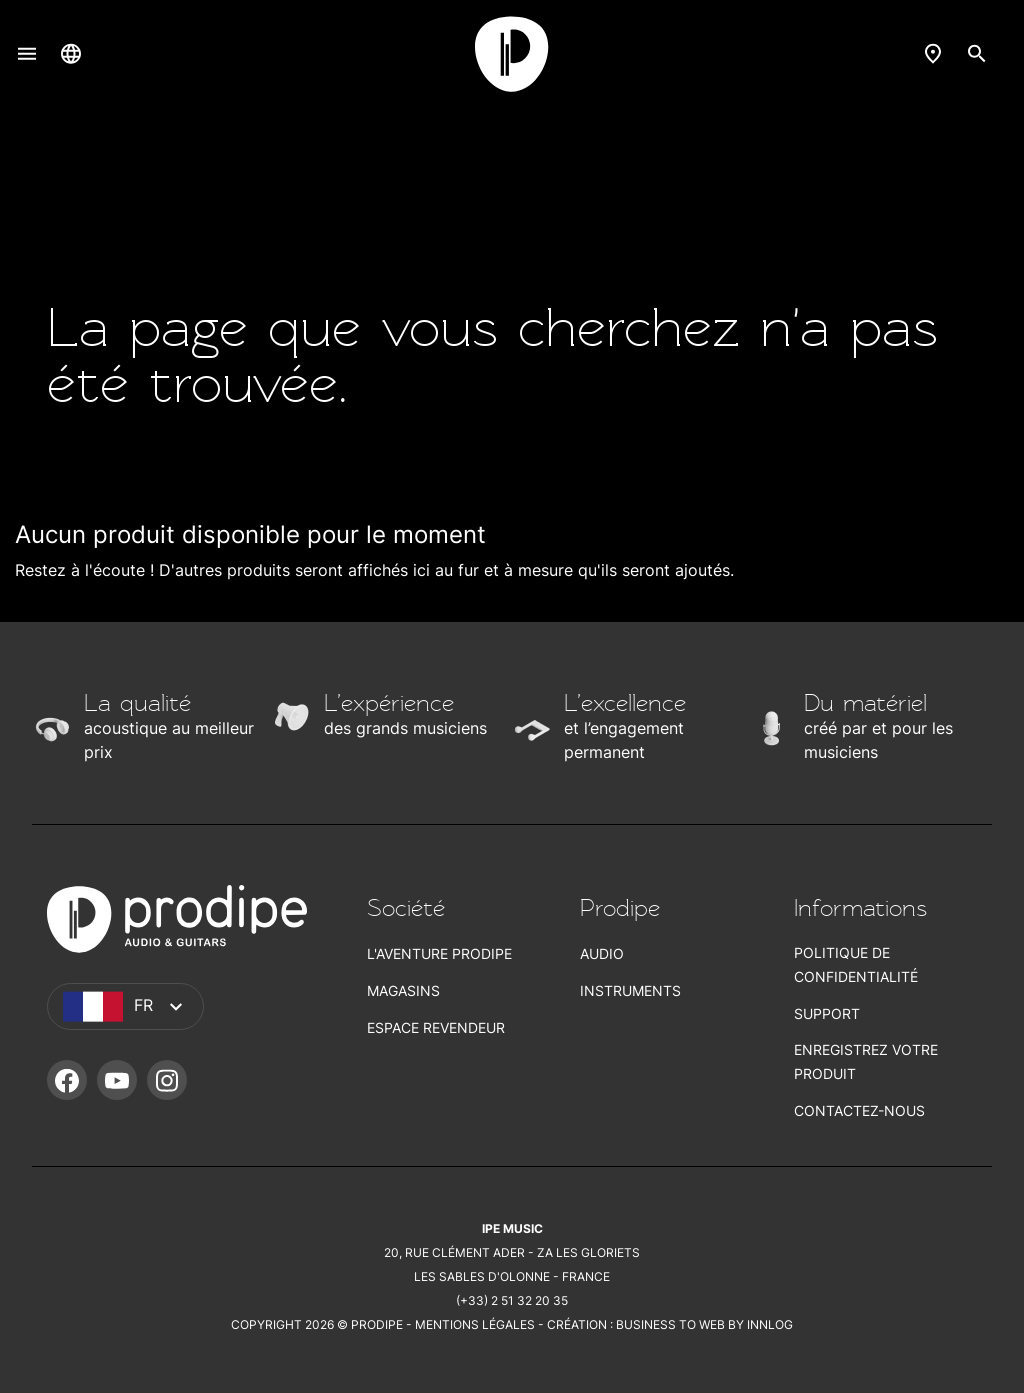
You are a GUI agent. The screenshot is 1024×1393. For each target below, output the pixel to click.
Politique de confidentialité (856, 964)
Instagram (167, 1080)
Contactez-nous (859, 1110)
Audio (602, 953)
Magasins (403, 990)
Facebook (67, 1080)
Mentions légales (475, 1324)
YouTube (117, 1080)
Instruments (630, 990)
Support (827, 1013)
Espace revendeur (436, 1027)
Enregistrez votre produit (866, 1061)
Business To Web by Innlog (704, 1324)
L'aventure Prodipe (439, 953)
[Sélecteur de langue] (71, 53)
